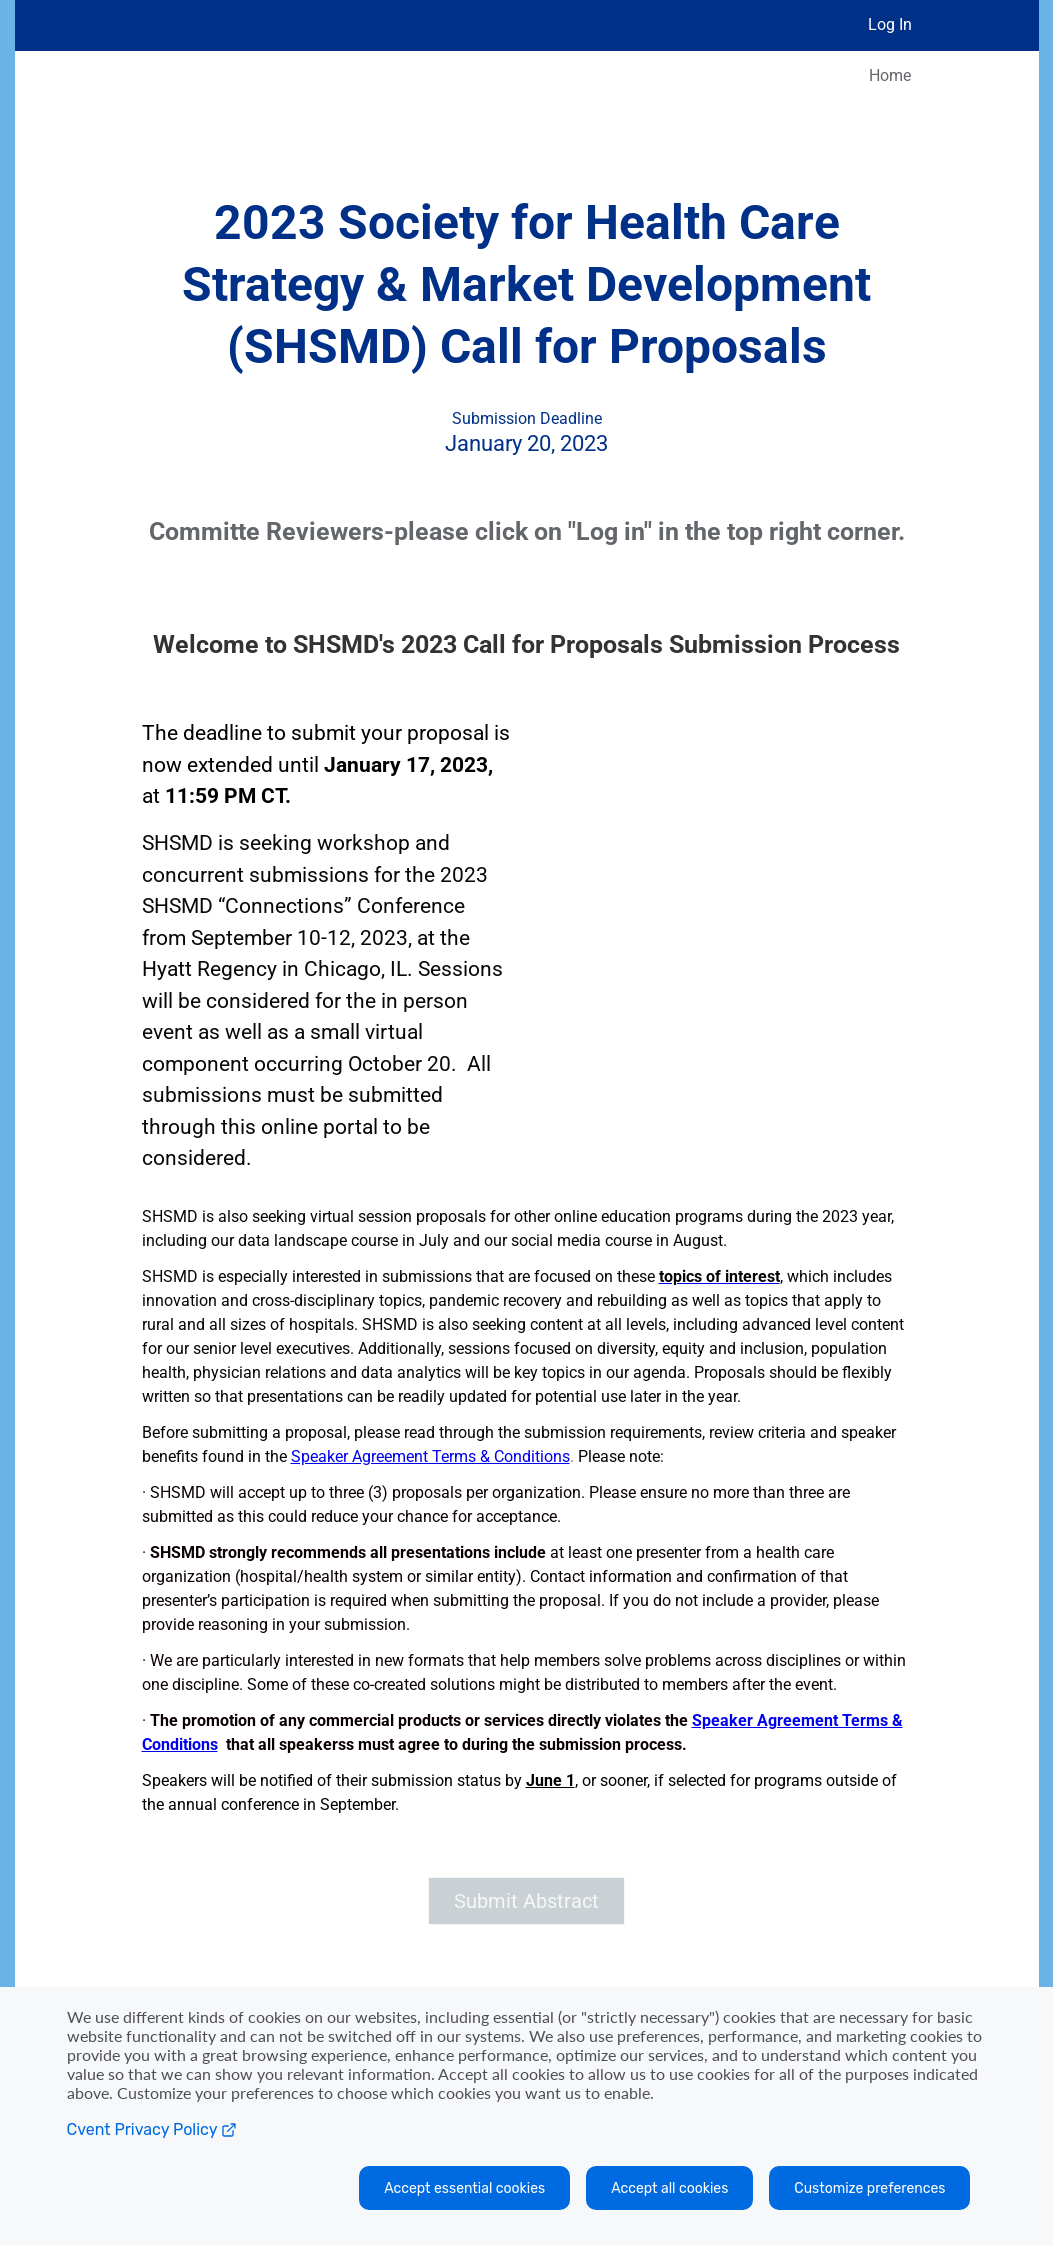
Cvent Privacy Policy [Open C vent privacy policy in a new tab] (152, 2129)
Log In (890, 24)
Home (890, 75)
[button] (527, 1901)
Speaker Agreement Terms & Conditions (430, 1456)
